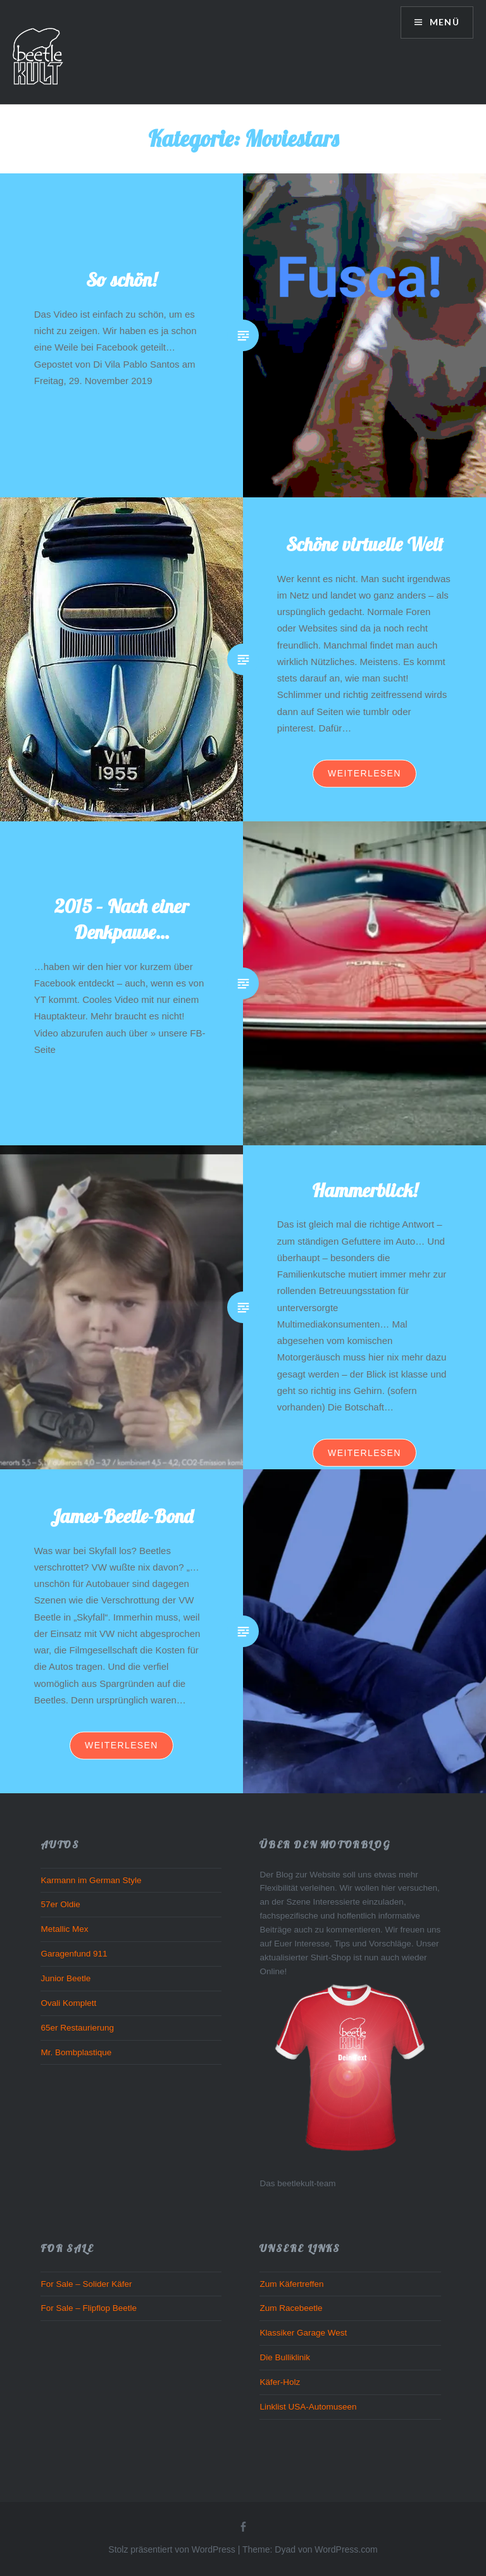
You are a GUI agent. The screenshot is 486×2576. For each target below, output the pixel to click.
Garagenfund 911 (73, 1953)
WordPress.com (346, 2549)
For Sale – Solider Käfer (86, 2284)
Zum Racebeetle (290, 2308)
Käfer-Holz (279, 2382)
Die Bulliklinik (284, 2357)
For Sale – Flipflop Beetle (88, 2308)
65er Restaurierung (77, 2027)
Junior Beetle (65, 1978)
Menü (443, 22)
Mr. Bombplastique (75, 2052)
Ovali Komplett (68, 2003)
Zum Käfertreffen (291, 2284)
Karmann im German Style (90, 1880)
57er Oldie (60, 1904)
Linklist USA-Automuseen (307, 2406)
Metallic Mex (64, 1929)
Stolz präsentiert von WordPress (171, 2549)
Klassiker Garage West (303, 2332)
